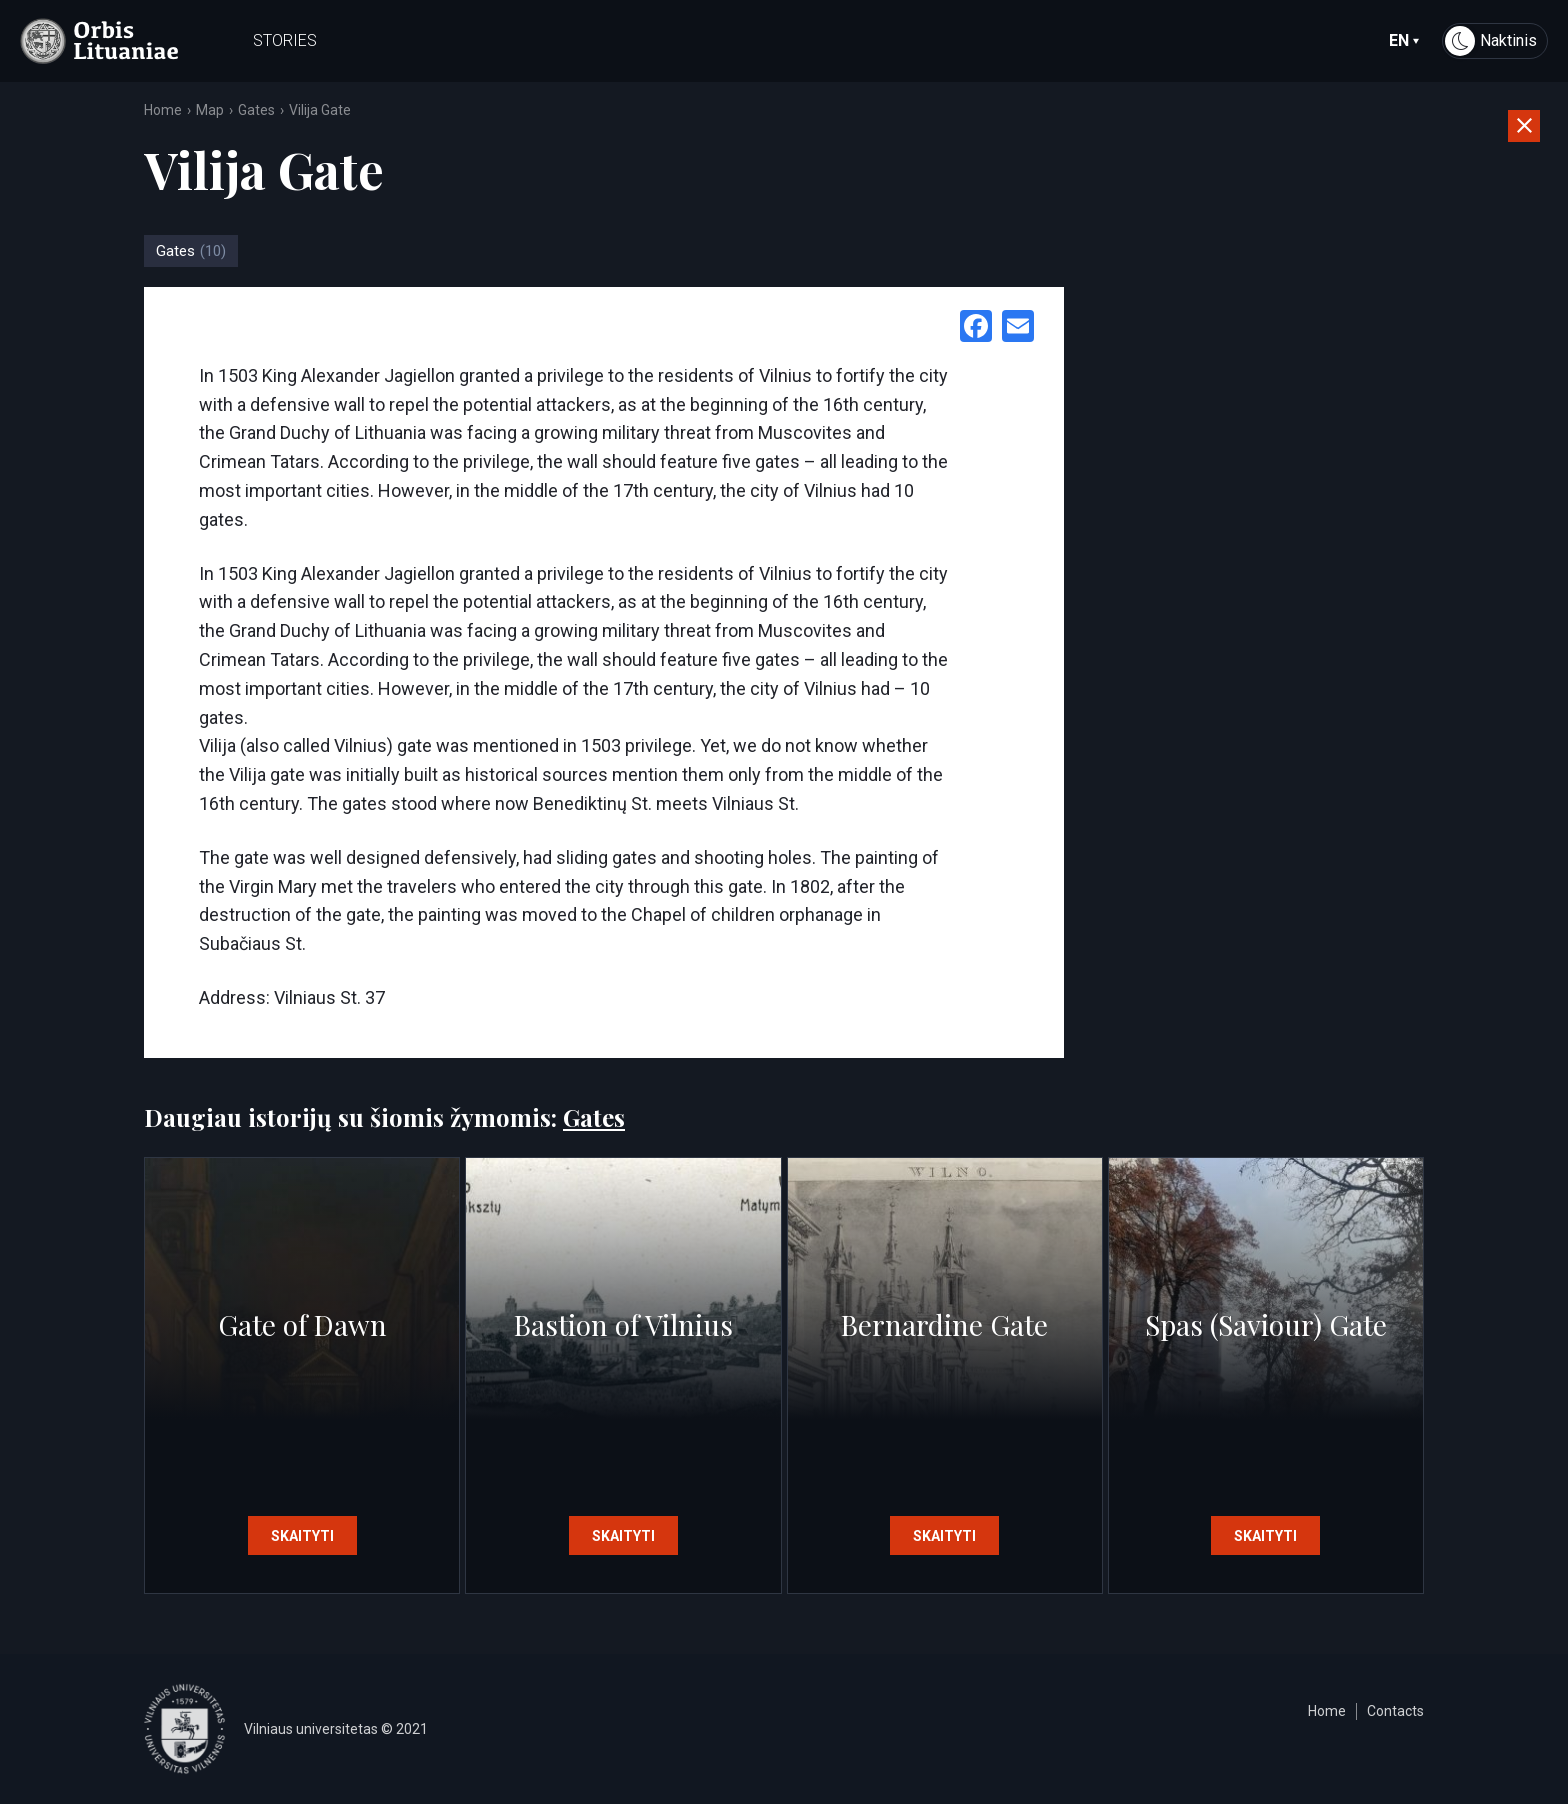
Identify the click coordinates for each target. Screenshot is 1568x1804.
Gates (256, 110)
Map (210, 110)
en (1404, 40)
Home (163, 110)
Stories (285, 40)
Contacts (1395, 1711)
